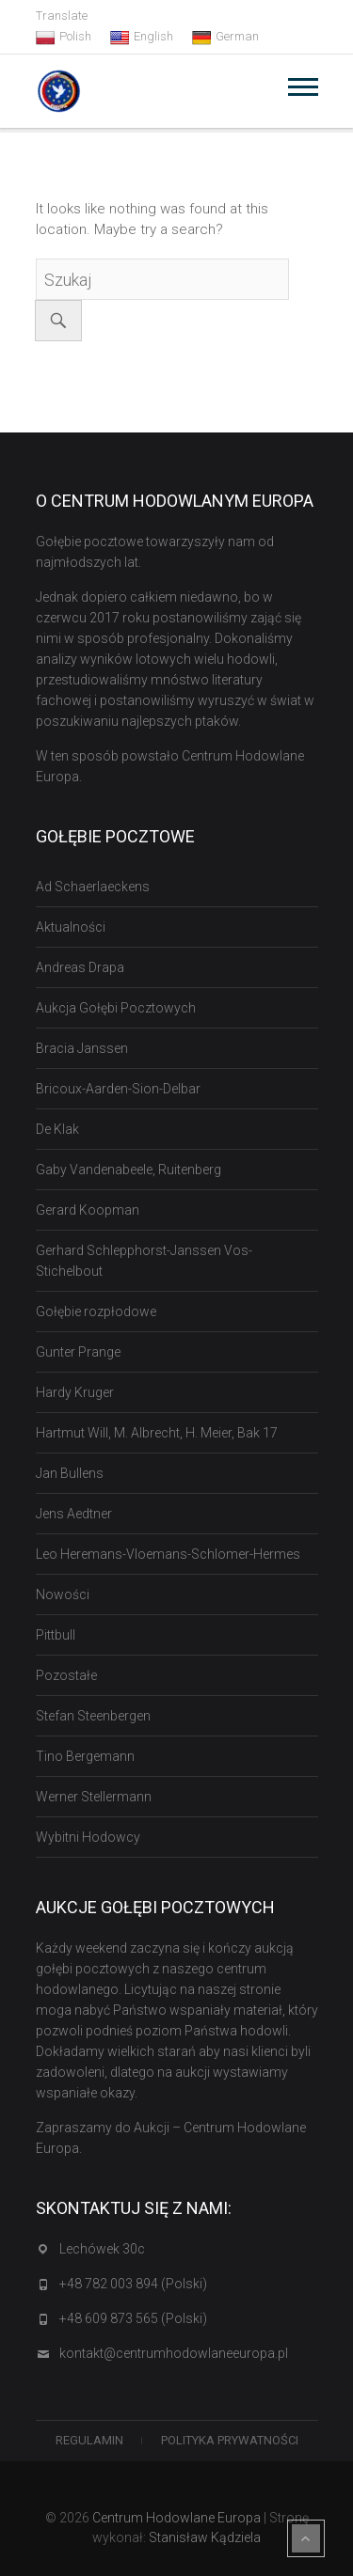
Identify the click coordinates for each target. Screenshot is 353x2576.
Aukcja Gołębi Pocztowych (116, 1007)
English (141, 36)
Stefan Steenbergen (93, 1715)
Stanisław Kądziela (205, 2537)
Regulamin (89, 2440)
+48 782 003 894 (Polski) (133, 2283)
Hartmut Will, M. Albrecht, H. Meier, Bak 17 (157, 1432)
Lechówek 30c (102, 2248)
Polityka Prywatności (229, 2440)
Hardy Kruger (75, 1392)
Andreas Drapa (80, 967)
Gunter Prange (78, 1351)
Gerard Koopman (87, 1209)
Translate (62, 15)
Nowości (62, 1594)
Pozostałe (66, 1675)
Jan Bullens (70, 1473)
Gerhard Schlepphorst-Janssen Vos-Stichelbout (144, 1261)
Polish (63, 36)
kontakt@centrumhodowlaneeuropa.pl (173, 2353)
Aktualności (70, 927)
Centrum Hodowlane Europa (176, 2517)
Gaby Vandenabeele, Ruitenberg (128, 1169)
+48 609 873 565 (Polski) (133, 2318)
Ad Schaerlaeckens (93, 886)
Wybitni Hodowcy (88, 1837)
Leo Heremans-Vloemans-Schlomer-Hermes (168, 1554)
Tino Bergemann (85, 1756)
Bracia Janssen (82, 1048)
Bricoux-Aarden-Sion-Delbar (118, 1088)
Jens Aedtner (74, 1513)
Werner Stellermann (94, 1796)
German (225, 36)
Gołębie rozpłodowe (96, 1311)
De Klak (57, 1129)
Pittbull (55, 1634)
